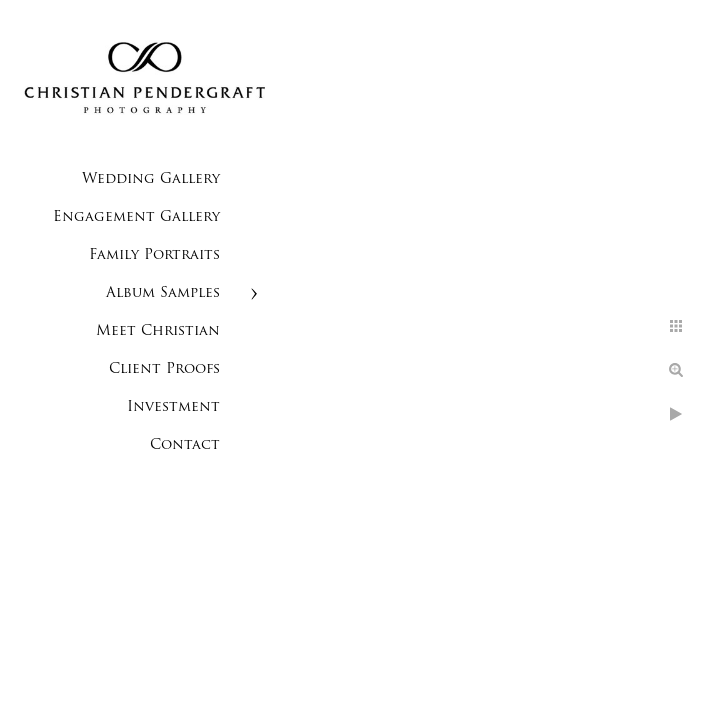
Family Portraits (154, 255)
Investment (173, 407)
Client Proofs (164, 369)
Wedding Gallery (151, 179)
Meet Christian (158, 331)
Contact (185, 445)
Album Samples (163, 293)
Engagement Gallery (136, 217)
